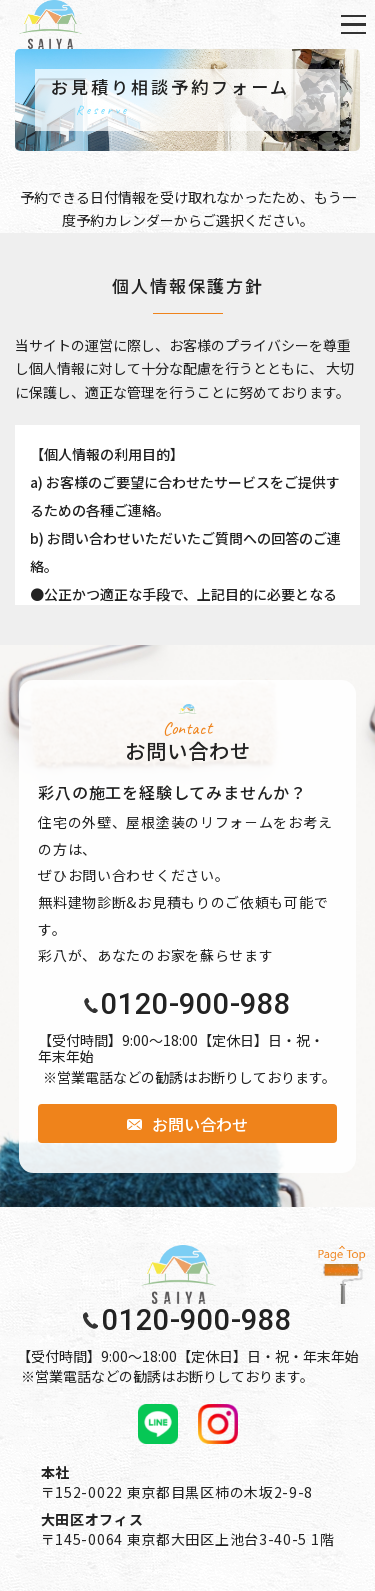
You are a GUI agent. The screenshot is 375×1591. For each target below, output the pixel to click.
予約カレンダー (125, 220)
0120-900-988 (196, 1004)
